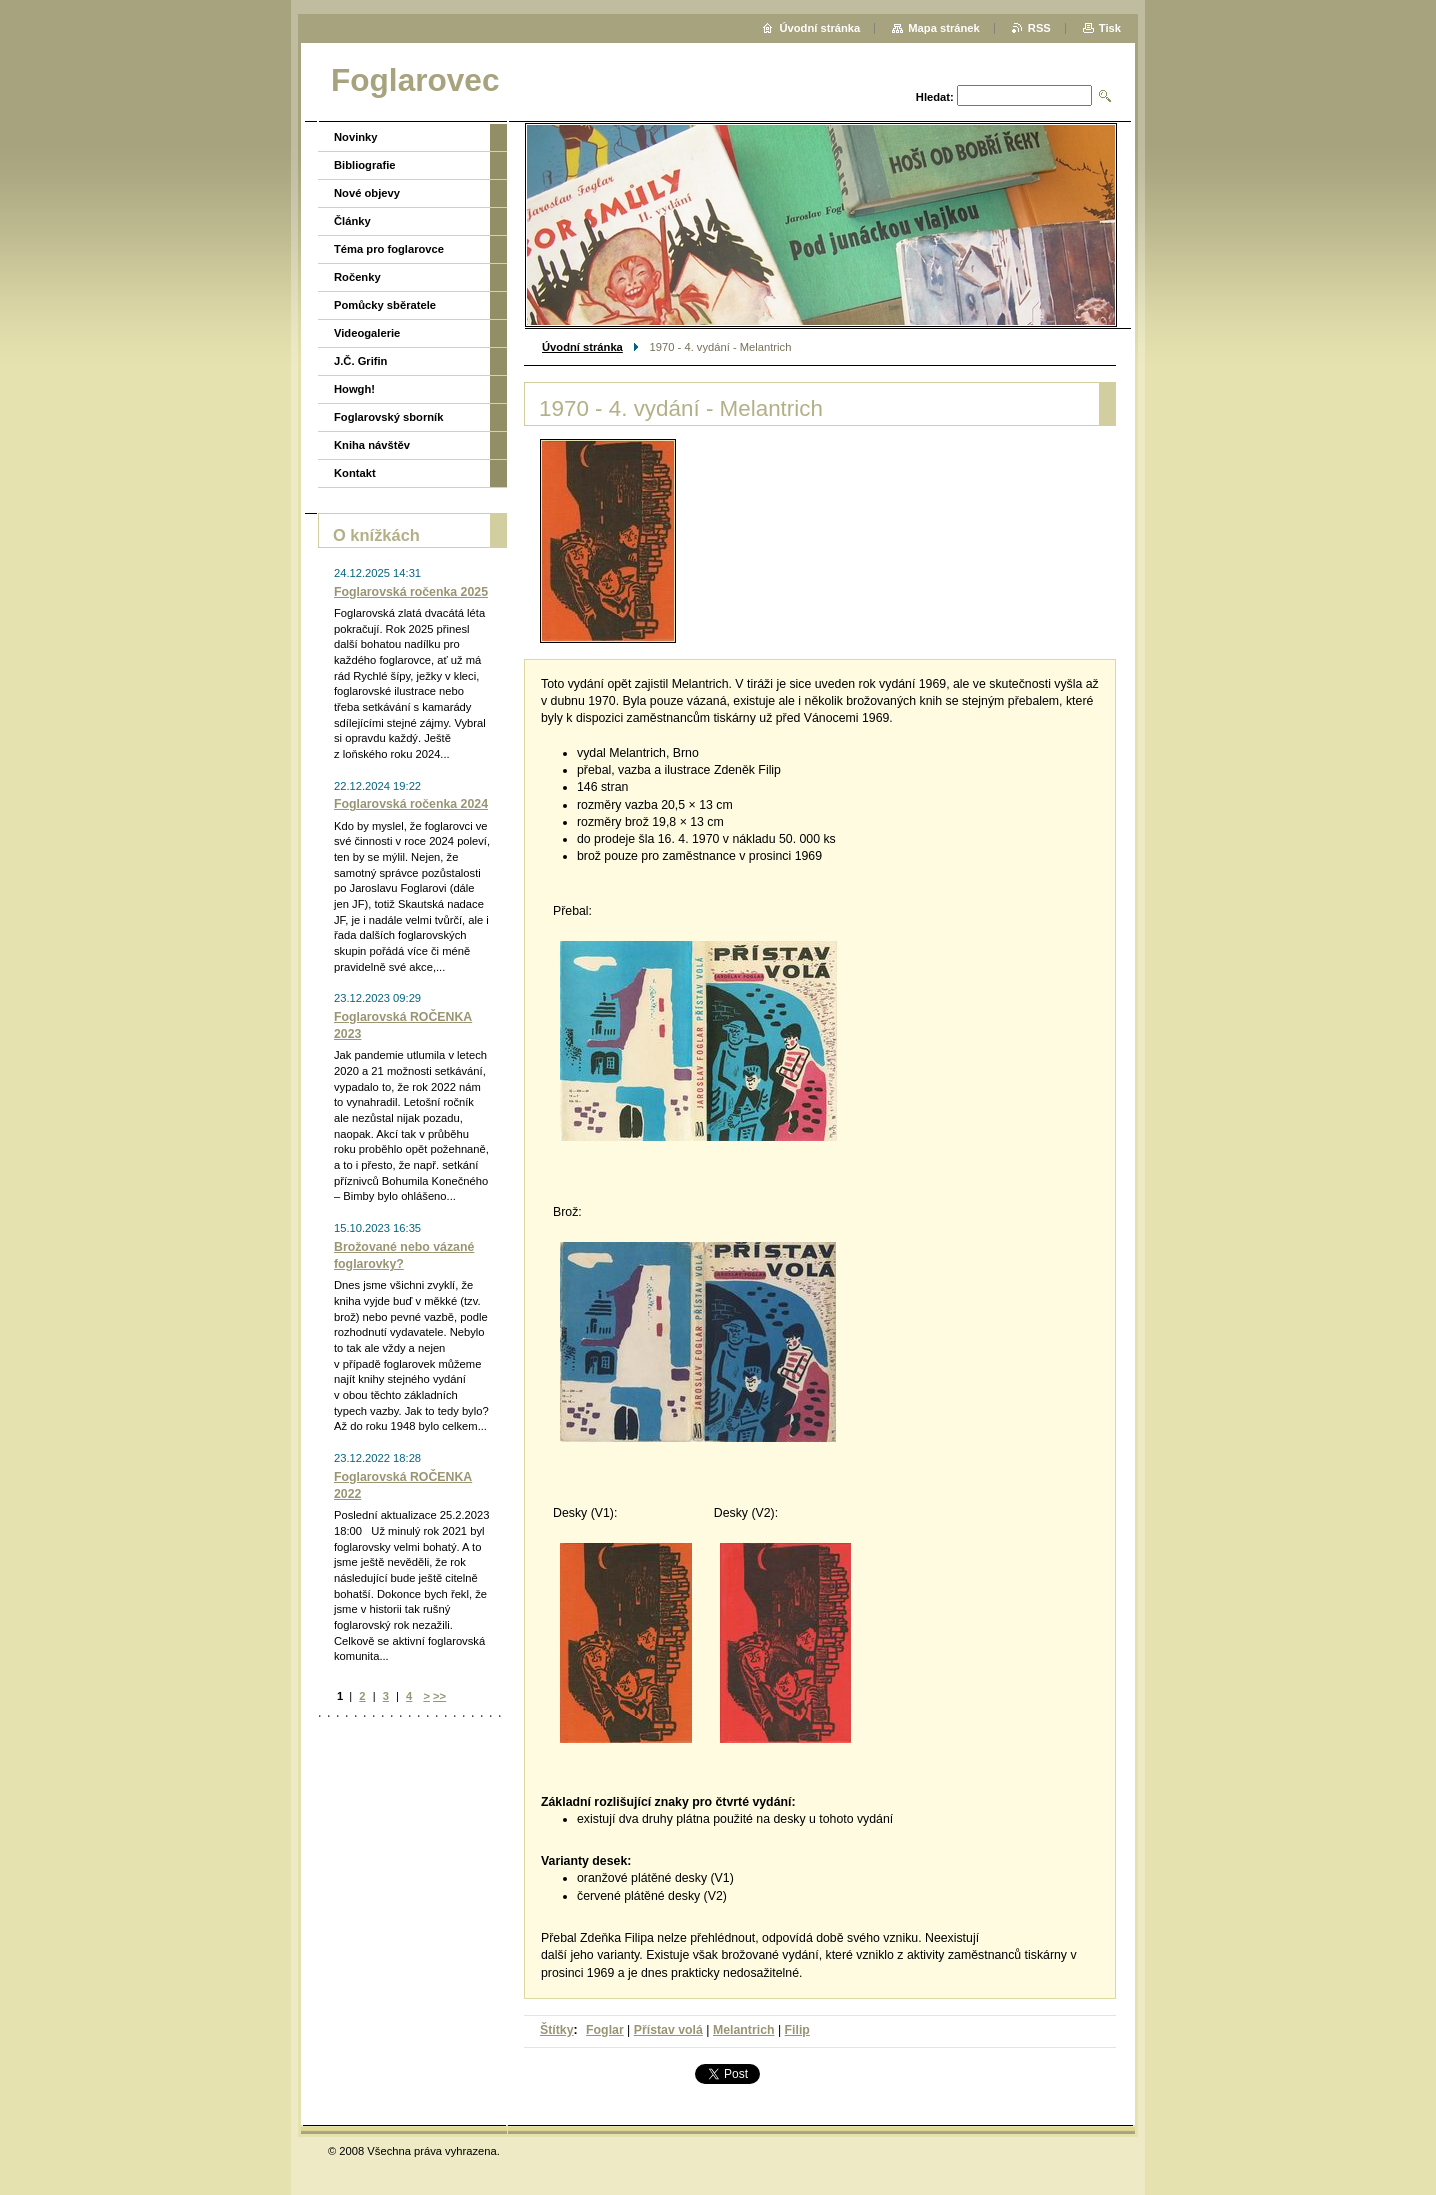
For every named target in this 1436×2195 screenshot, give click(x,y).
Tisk (1110, 28)
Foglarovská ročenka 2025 (411, 592)
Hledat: (935, 97)
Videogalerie (367, 333)
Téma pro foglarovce (389, 249)
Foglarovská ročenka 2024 (411, 804)
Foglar (605, 2030)
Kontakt (355, 473)
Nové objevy (367, 193)
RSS (1039, 28)
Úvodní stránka (582, 347)
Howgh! (354, 389)
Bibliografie (365, 165)
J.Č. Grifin (360, 361)
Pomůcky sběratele (385, 305)
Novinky (356, 137)
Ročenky (357, 277)
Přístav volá (668, 2030)
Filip (797, 2030)
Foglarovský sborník (388, 417)
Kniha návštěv (372, 445)
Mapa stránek (944, 28)
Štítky (557, 2030)
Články (352, 221)
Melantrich (744, 2030)
